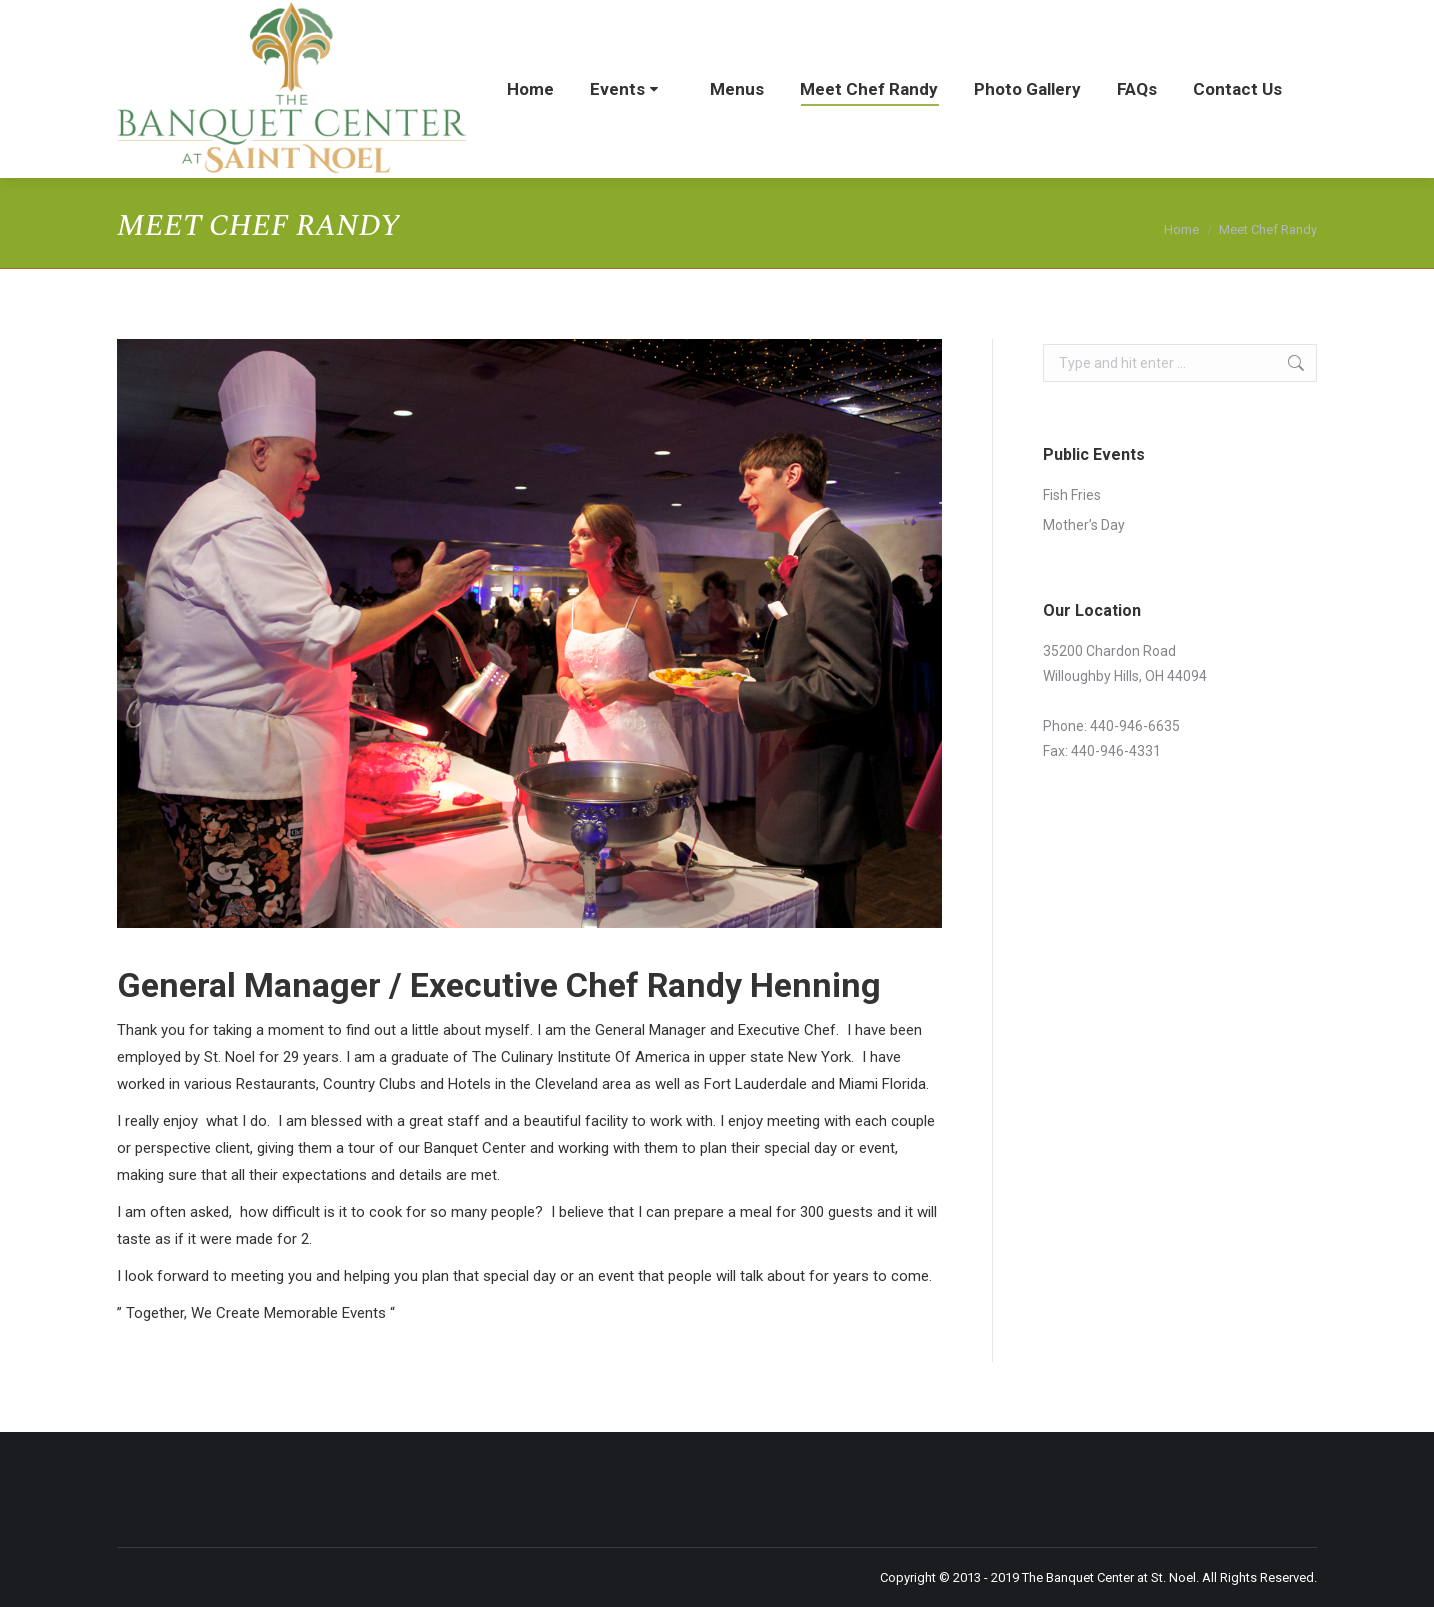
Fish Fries (1072, 495)
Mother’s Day (1084, 525)
